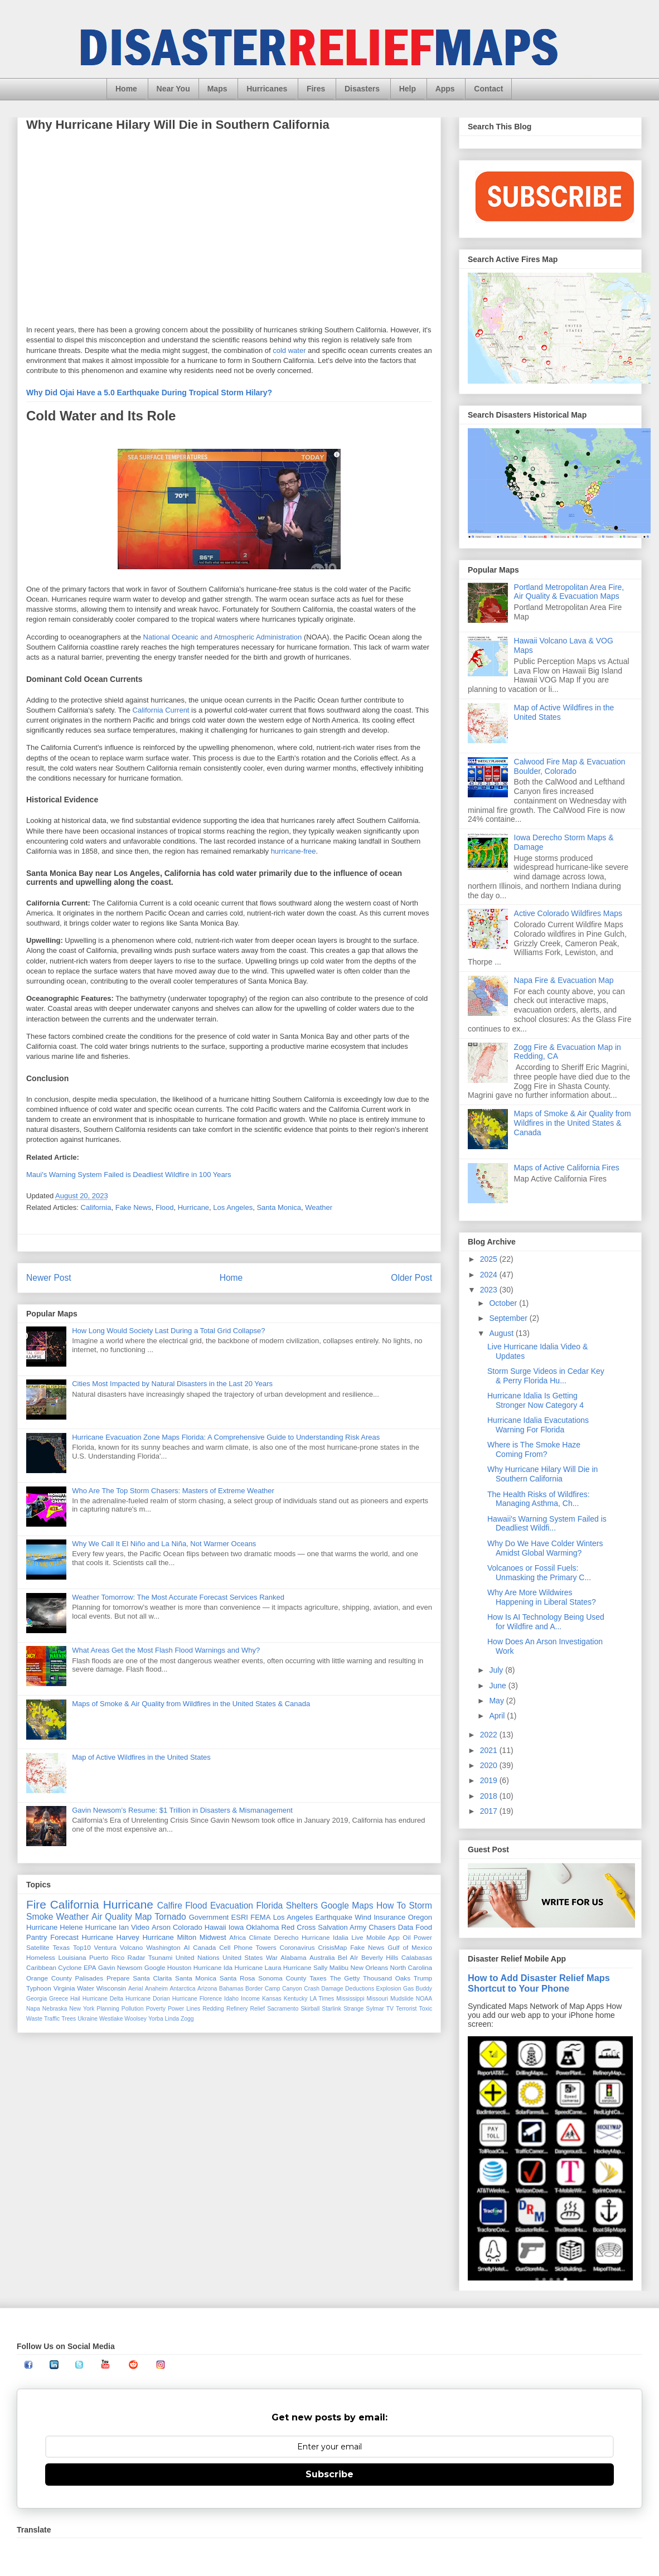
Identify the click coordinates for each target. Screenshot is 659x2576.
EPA (90, 1967)
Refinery (237, 2009)
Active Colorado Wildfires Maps (568, 913)
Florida (269, 1905)
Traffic (52, 2019)
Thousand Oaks (386, 1978)
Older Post (411, 1277)
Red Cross (298, 1927)
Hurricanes (266, 88)
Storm (420, 1905)
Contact (488, 88)
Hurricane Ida (212, 1967)
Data (405, 1927)
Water (85, 1988)
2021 (490, 1750)
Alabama (293, 1957)
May (497, 1700)
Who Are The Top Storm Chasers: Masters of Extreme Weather (173, 1490)
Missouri (377, 1999)
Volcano (131, 1947)
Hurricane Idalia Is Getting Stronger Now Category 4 (535, 1400)
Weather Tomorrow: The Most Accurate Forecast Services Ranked (178, 1597)
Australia (322, 1957)
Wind (363, 1917)
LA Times (321, 1999)
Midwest (213, 1937)
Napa (33, 2009)
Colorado (187, 1927)
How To (391, 1905)
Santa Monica (278, 1207)
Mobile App (383, 1937)
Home (126, 88)
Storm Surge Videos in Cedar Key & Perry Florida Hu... (545, 1376)
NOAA (424, 1999)
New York (81, 2009)
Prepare (118, 1978)
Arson (161, 1927)
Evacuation (231, 1905)
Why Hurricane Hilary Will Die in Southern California (542, 1474)
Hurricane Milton (169, 1937)
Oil (406, 1937)
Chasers (382, 1927)
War (272, 1957)
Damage (332, 1989)
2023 (490, 1289)
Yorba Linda (163, 2019)
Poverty (156, 2009)
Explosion (388, 1989)
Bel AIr (348, 1957)
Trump (423, 1978)
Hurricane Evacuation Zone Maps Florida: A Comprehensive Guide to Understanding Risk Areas (226, 1437)
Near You (173, 88)
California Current (161, 710)
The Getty (345, 1978)
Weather (318, 1207)
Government (209, 1917)
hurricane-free (293, 851)
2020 (490, 1765)
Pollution (133, 2009)
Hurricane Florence (197, 1999)
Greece (58, 1999)
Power (423, 1937)
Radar (137, 1957)
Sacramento (282, 2009)
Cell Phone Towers (247, 1947)
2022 (490, 1734)
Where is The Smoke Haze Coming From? (533, 1449)
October (504, 1303)
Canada (204, 1947)
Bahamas (231, 1989)
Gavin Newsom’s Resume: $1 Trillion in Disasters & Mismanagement (182, 1810)
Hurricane (193, 1207)
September (509, 1318)
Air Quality (111, 1916)
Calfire (169, 1905)
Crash (311, 1989)
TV (390, 2009)
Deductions (359, 1989)
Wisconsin (111, 1988)
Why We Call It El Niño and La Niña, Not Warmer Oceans (164, 1543)
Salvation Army (342, 1927)
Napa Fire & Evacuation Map (564, 980)
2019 (490, 1780)
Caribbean (41, 1967)
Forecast (64, 1937)
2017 (490, 1811)
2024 (490, 1274)
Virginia (64, 1988)
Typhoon (38, 1988)
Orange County (49, 1978)
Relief (257, 2009)
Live (357, 1937)
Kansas (272, 1999)
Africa (237, 1937)
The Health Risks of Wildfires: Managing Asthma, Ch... (538, 1499)
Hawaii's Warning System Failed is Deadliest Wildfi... (547, 1523)
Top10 (82, 1947)
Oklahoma (262, 1927)
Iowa (236, 1927)
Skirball (310, 2009)
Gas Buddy (417, 1989)
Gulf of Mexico (409, 1947)
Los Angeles (233, 1207)
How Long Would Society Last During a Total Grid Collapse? (168, 1330)
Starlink (331, 2009)
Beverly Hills (379, 1957)
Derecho (286, 1937)
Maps (217, 88)
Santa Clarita (152, 1978)
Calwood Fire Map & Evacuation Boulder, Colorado (570, 766)
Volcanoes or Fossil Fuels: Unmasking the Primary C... (539, 1572)
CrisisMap (332, 1947)
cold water (289, 350)
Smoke (40, 1916)
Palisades (89, 1978)
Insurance (389, 1917)
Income (250, 1999)
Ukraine (87, 2019)
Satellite (38, 1947)
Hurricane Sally (305, 1967)
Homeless (40, 1957)
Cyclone (69, 1967)
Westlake (111, 2019)
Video (140, 1927)
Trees (68, 2019)
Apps (445, 88)
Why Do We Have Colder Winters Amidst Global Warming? (545, 1548)
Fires (316, 88)
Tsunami (160, 1957)
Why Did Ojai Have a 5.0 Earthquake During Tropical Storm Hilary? (149, 392)
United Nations (198, 1957)
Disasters (362, 88)
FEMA (260, 1917)
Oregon (420, 1917)
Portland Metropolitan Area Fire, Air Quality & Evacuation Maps (569, 592)
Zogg (187, 2019)
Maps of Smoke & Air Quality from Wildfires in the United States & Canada (191, 1703)
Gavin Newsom (120, 1967)
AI (186, 1947)
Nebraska (54, 2009)
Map (143, 1916)
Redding (213, 2009)
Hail (75, 1999)
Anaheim (156, 1989)
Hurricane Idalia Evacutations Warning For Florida (538, 1425)
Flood (165, 1207)
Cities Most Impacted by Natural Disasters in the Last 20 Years (172, 1383)
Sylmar (375, 2009)
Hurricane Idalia (325, 1937)
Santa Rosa (237, 1978)
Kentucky (296, 1999)
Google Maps (347, 1905)
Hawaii (215, 1927)
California (96, 1207)
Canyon (292, 1989)
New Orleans (370, 1967)
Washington (163, 1947)
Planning (107, 2009)
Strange (353, 2009)
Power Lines (184, 2009)
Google (155, 1967)
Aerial (135, 1989)
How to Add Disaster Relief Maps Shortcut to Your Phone (539, 1983)
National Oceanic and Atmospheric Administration (222, 637)
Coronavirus (297, 1947)
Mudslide (402, 1999)
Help (407, 88)
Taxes (318, 1978)
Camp (272, 1989)
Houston (179, 1967)
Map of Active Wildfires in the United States (141, 1757)
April (498, 1715)
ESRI (239, 1917)
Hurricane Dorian (147, 1999)
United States (242, 1957)
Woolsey (135, 2019)
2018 (490, 1795)
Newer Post (48, 1277)
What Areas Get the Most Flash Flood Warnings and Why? (166, 1650)
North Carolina (411, 1967)
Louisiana (72, 1957)
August (502, 1333)
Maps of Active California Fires (566, 1167)
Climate (260, 1937)
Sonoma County (282, 1978)
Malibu (339, 1967)
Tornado (170, 1916)
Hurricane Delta (103, 1999)
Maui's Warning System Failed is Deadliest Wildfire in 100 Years (128, 1174)
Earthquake (333, 1917)
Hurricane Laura (258, 1967)
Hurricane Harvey (110, 1937)
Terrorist (406, 2009)
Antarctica (182, 1989)
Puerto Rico (106, 1957)
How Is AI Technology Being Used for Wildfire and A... (545, 1622)
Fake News (133, 1207)
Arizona (207, 1989)
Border (254, 1989)
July (497, 1669)
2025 (490, 1259)
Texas (61, 1947)
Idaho (231, 1999)
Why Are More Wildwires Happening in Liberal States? (541, 1597)
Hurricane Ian (107, 1927)
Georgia (36, 1999)
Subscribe (329, 2474)
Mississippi (350, 1999)
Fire (36, 1904)
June (498, 1685)
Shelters (302, 1905)
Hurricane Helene (54, 1927)
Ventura (105, 1947)
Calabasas (416, 1957)
